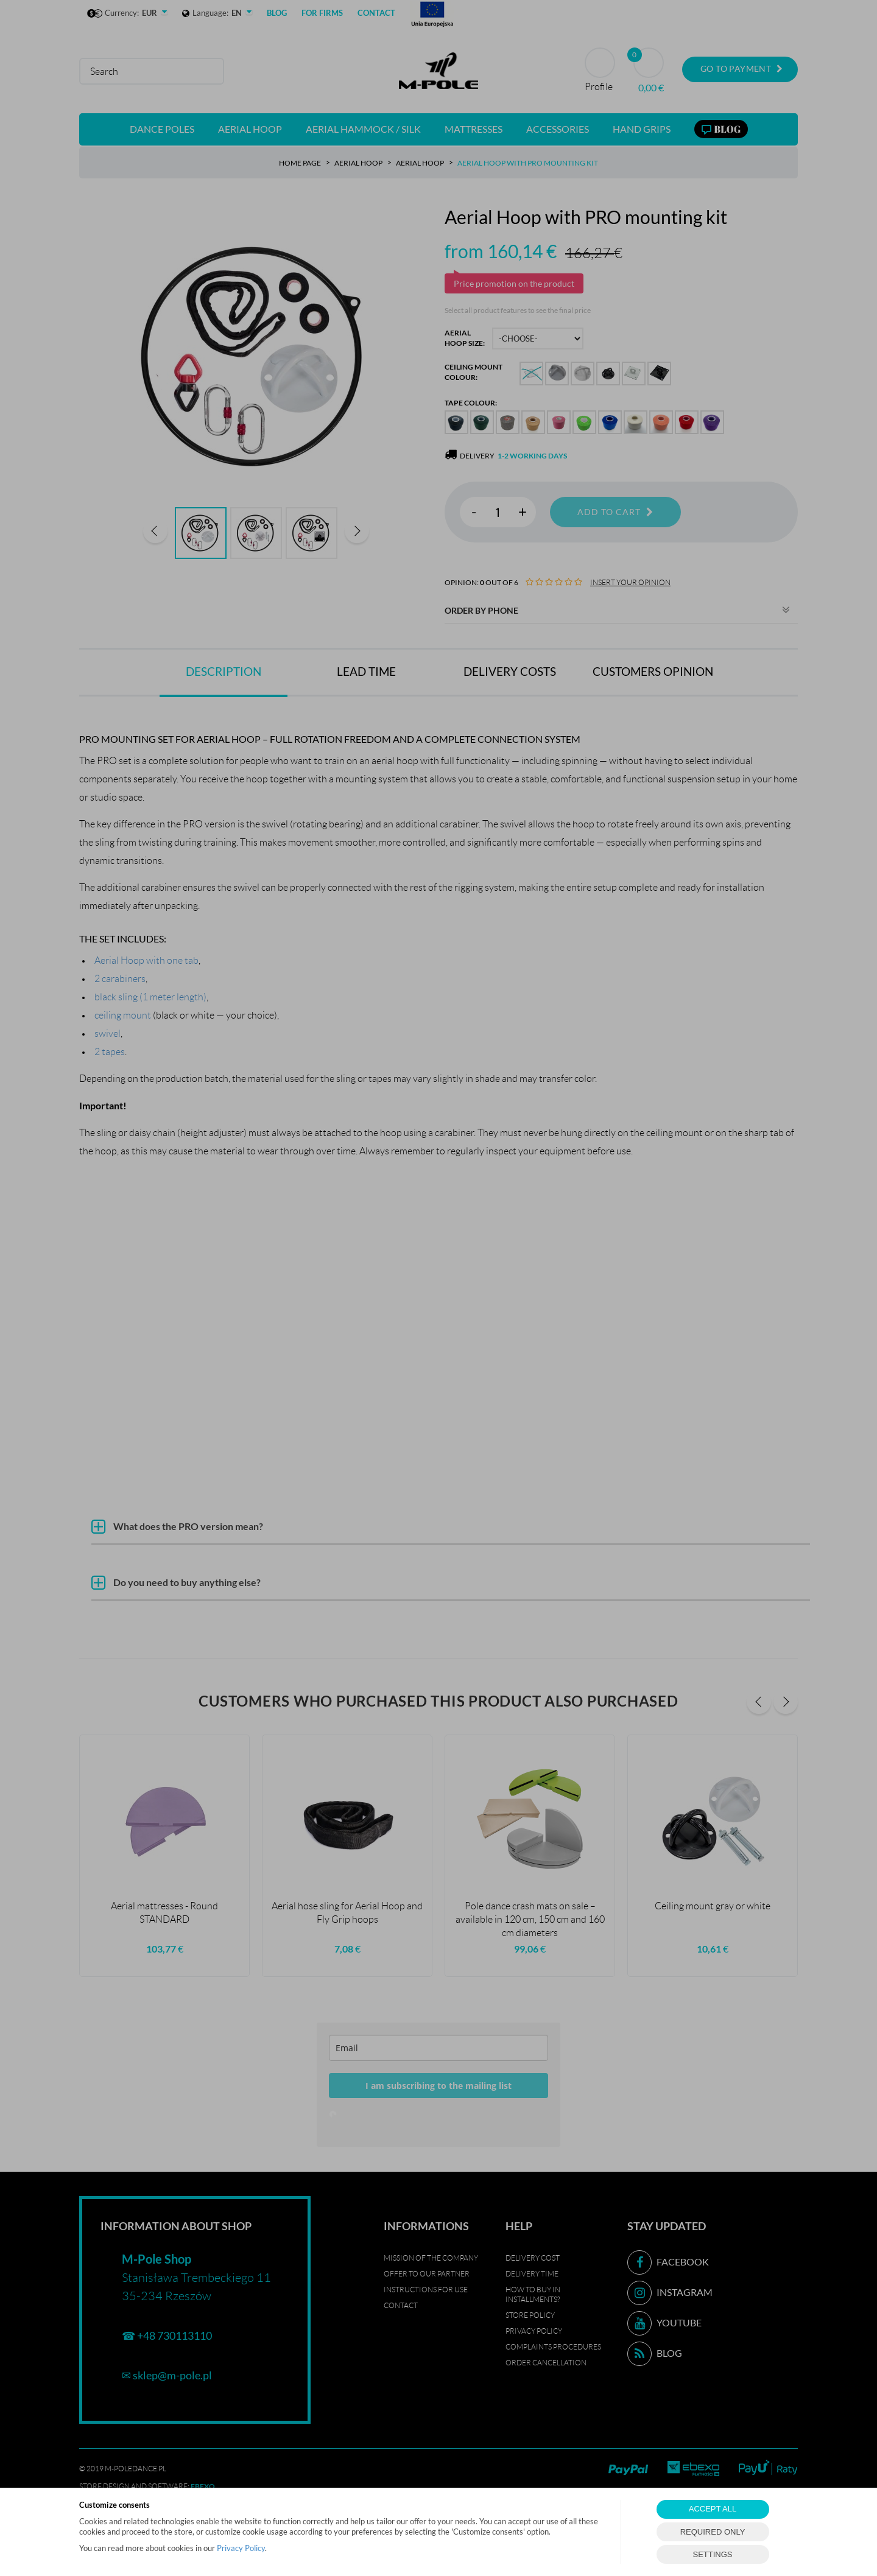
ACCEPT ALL (713, 2508)
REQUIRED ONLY (712, 2531)
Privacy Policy (241, 2548)
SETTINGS (712, 2554)
